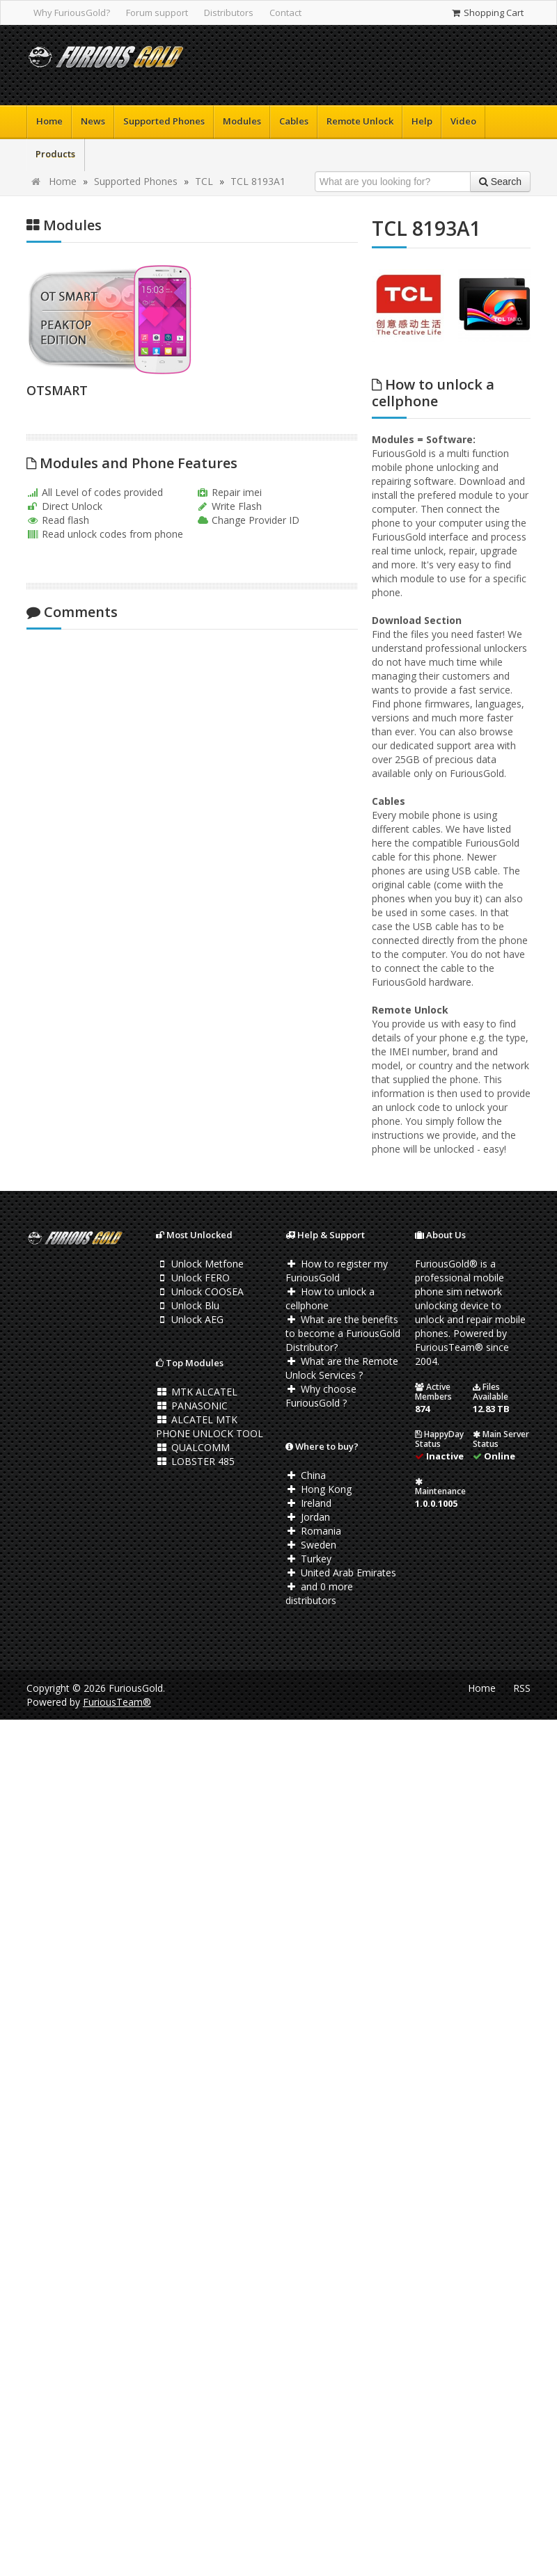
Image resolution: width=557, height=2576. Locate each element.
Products (55, 153)
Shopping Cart (487, 12)
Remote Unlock (360, 121)
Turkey (308, 1558)
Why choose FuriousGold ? (320, 1395)
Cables (293, 121)
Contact (285, 12)
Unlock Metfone (200, 1263)
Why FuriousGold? (71, 12)
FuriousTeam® (117, 1702)
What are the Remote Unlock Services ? (341, 1368)
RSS (522, 1688)
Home (49, 121)
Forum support (157, 12)
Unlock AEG (189, 1319)
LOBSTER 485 (195, 1461)
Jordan (307, 1516)
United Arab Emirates (340, 1572)
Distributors (228, 12)
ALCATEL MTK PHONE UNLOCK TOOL (209, 1426)
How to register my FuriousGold (336, 1270)
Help (421, 121)
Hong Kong (318, 1489)
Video (463, 121)
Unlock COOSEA (200, 1291)
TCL (204, 181)
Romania (313, 1530)
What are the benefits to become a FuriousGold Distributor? (342, 1333)
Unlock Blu (187, 1305)
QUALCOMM (193, 1447)
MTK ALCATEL (196, 1391)
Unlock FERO (193, 1277)
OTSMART (57, 390)
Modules (242, 121)
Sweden (310, 1544)
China (305, 1475)
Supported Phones (164, 121)
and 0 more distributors (319, 1593)
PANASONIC (192, 1405)
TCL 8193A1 (257, 181)
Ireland (308, 1503)
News (93, 121)
